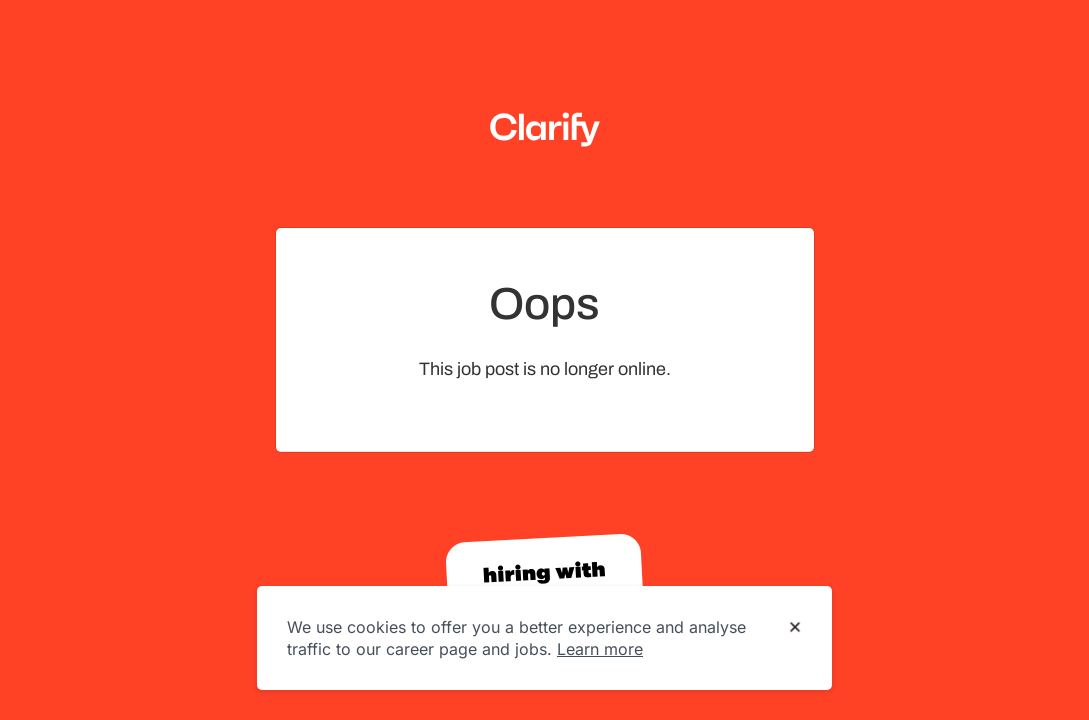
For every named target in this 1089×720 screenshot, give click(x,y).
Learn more (600, 649)
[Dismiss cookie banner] (795, 628)
